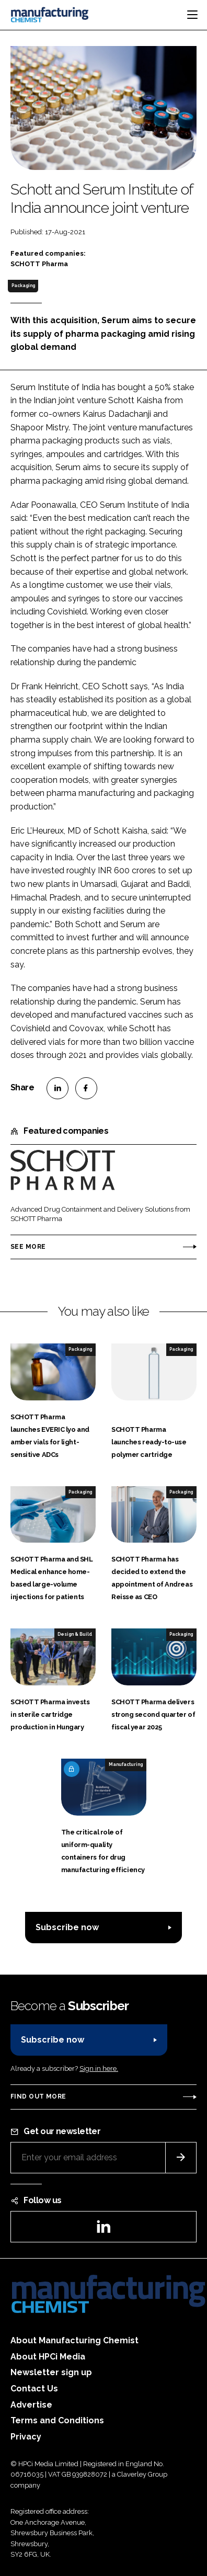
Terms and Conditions (57, 2420)
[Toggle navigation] (192, 14)
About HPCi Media (47, 2357)
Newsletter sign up (51, 2372)
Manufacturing (126, 1764)
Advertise (31, 2405)
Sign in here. (98, 2068)
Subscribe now (67, 1927)
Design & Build (75, 1634)
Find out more (38, 2096)
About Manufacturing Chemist (74, 2340)
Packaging (23, 285)
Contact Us (34, 2388)
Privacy (25, 2437)
